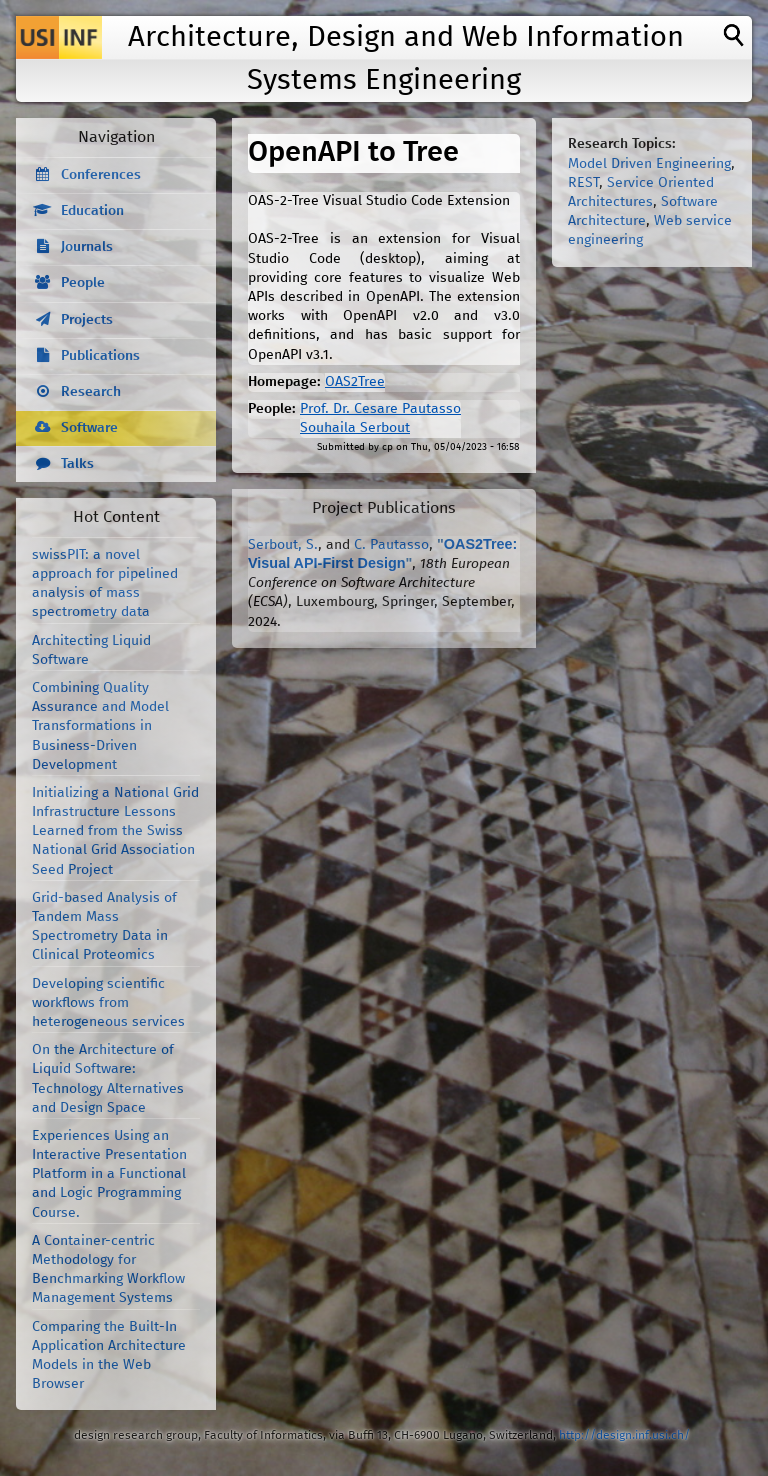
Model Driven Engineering (649, 164)
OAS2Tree (355, 382)
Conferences (101, 175)
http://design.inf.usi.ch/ (624, 1435)
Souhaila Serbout (355, 428)
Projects (87, 320)
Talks (77, 464)
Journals (87, 247)
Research (91, 392)
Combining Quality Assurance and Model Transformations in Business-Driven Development (100, 726)
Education (92, 211)
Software (89, 428)
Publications (100, 356)
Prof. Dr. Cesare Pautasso (380, 409)
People (83, 283)
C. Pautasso (391, 545)
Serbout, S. (283, 545)
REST (583, 183)
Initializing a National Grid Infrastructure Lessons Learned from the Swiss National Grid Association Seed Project (115, 831)
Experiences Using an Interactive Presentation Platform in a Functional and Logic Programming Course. (109, 1174)
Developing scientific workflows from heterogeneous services (108, 1003)
